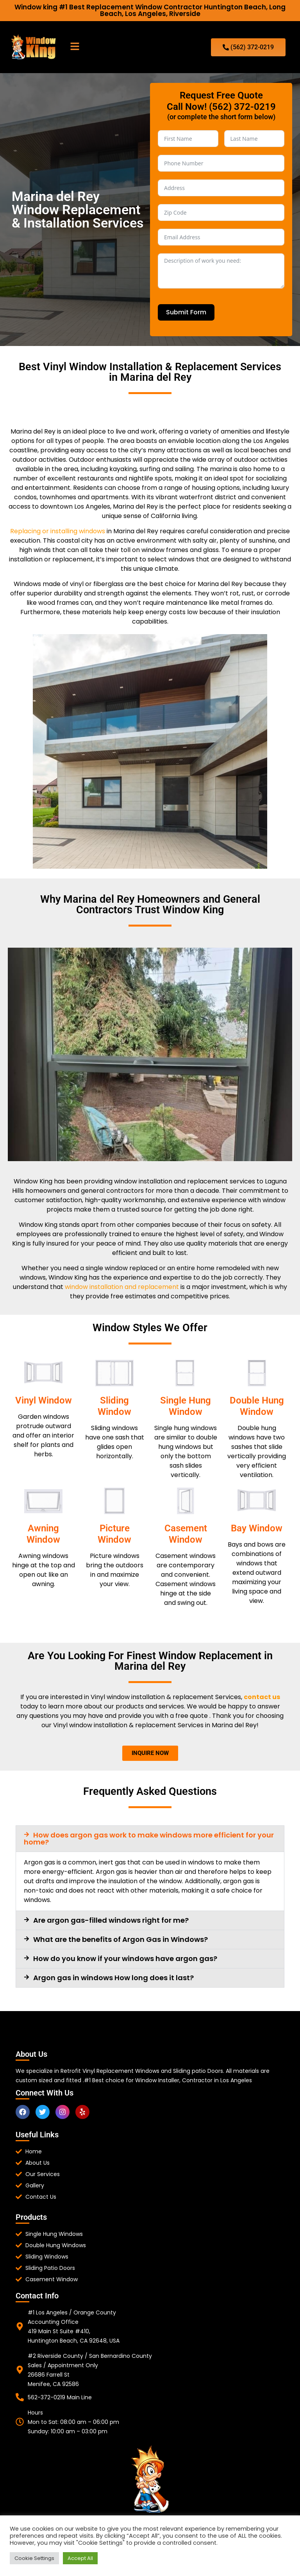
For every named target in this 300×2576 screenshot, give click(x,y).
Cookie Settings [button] (34, 2558)
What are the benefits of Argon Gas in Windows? (120, 1939)
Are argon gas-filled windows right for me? (111, 1920)
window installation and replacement (122, 1286)
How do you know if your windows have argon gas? (125, 1958)
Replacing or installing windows (57, 531)
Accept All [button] (80, 2558)
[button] (75, 47)
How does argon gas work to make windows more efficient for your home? (149, 1838)
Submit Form (186, 312)
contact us (262, 1696)
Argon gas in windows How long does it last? (113, 1978)
